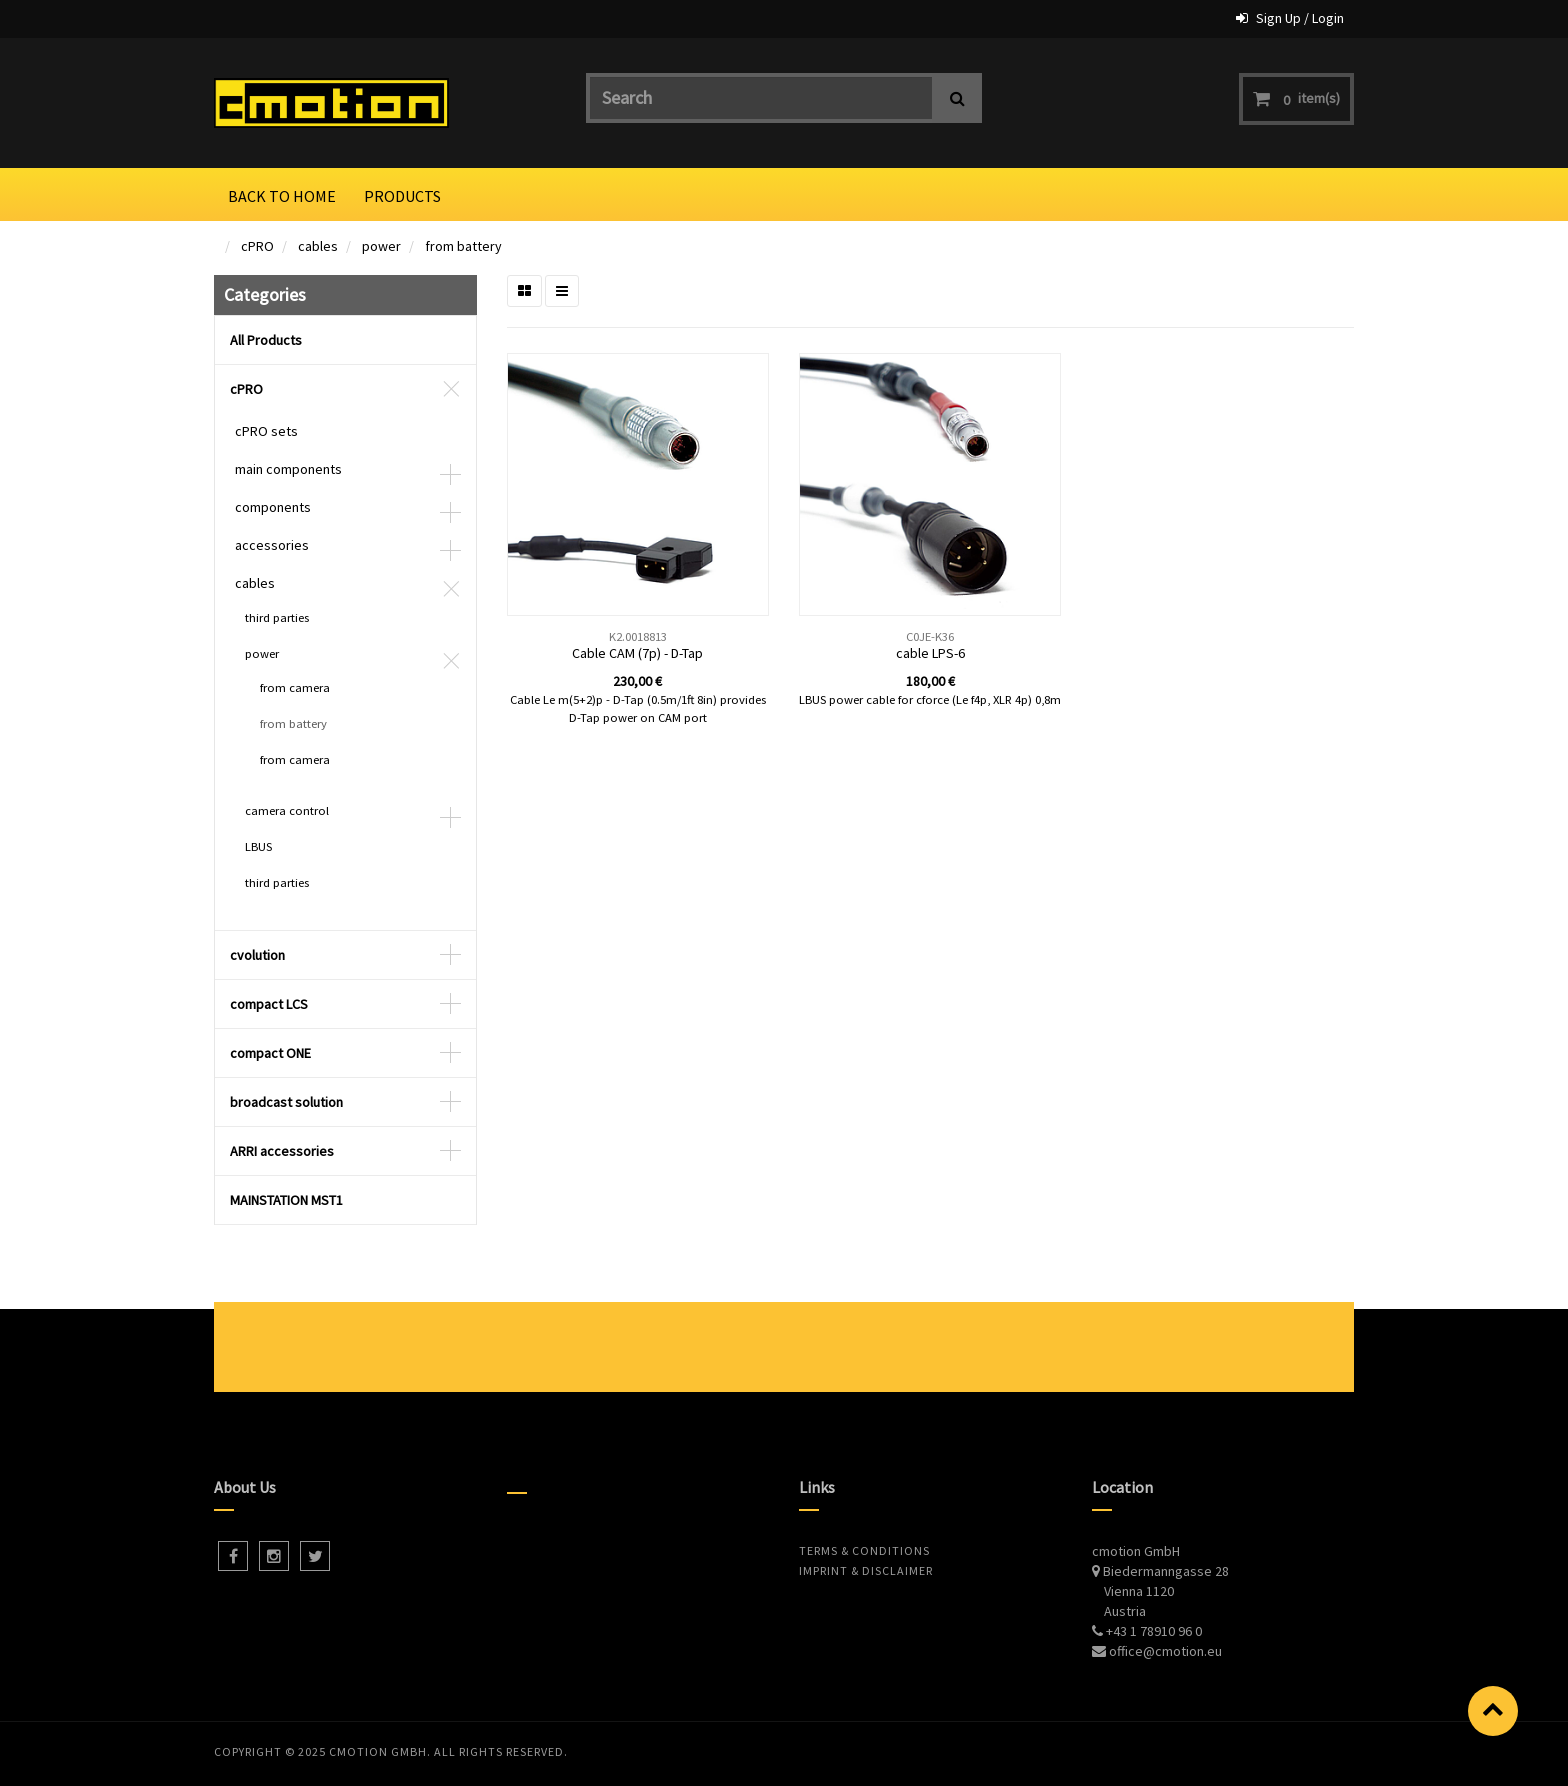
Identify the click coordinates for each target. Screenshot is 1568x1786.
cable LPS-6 (930, 653)
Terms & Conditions (864, 1550)
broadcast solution (286, 1102)
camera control (287, 810)
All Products (266, 340)
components (273, 507)
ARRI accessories (282, 1151)
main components (288, 469)
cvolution (257, 955)
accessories (272, 545)
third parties (277, 617)
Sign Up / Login (1300, 18)
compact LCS (269, 1004)
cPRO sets (266, 431)
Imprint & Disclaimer (866, 1570)
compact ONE (270, 1053)
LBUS (258, 846)
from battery (463, 246)
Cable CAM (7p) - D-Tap (637, 653)
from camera (295, 687)
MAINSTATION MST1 (286, 1200)
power (381, 246)
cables (318, 246)
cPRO (257, 246)
